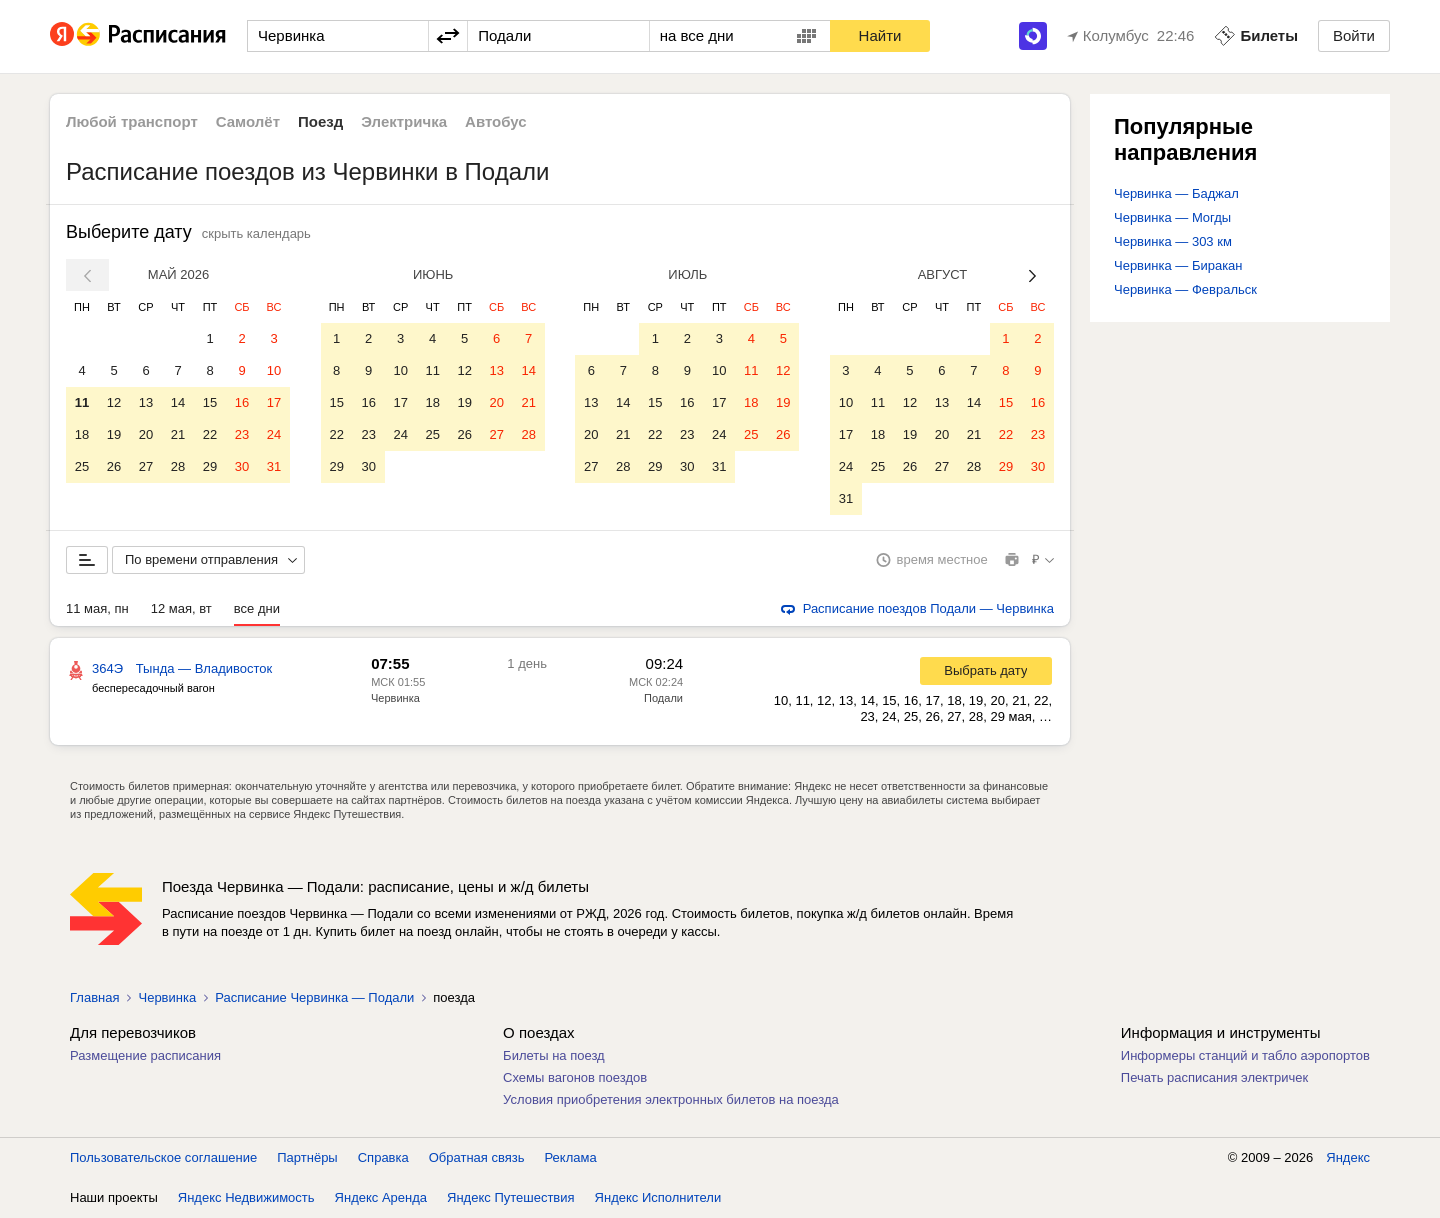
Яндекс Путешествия (511, 1197)
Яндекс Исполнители (658, 1197)
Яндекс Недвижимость (246, 1197)
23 (242, 434)
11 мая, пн (97, 608)
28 (178, 466)
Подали (663, 698)
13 (146, 402)
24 (274, 434)
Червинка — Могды (1172, 217)
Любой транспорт (132, 121)
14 (178, 402)
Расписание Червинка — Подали (314, 997)
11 (82, 402)
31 (274, 466)
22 (210, 434)
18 (82, 434)
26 (114, 466)
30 (242, 466)
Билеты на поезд (554, 1055)
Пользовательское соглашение (163, 1157)
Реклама (571, 1157)
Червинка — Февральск (1185, 289)
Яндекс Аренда (381, 1197)
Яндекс (1348, 1157)
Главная (94, 997)
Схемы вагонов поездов (575, 1077)
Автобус (496, 121)
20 (146, 434)
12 (114, 402)
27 (146, 466)
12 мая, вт (181, 608)
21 (178, 434)
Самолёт (248, 121)
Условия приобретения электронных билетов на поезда (671, 1099)
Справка (383, 1157)
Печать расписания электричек (1214, 1077)
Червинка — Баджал (1176, 193)
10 (274, 370)
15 (210, 402)
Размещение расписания (145, 1055)
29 (210, 466)
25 (82, 466)
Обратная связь (477, 1157)
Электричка (404, 121)
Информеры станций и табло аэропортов (1245, 1055)
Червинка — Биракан (1178, 265)
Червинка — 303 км (1173, 241)
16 (242, 402)
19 (114, 434)
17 (274, 402)
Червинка (395, 698)
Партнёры (307, 1157)
